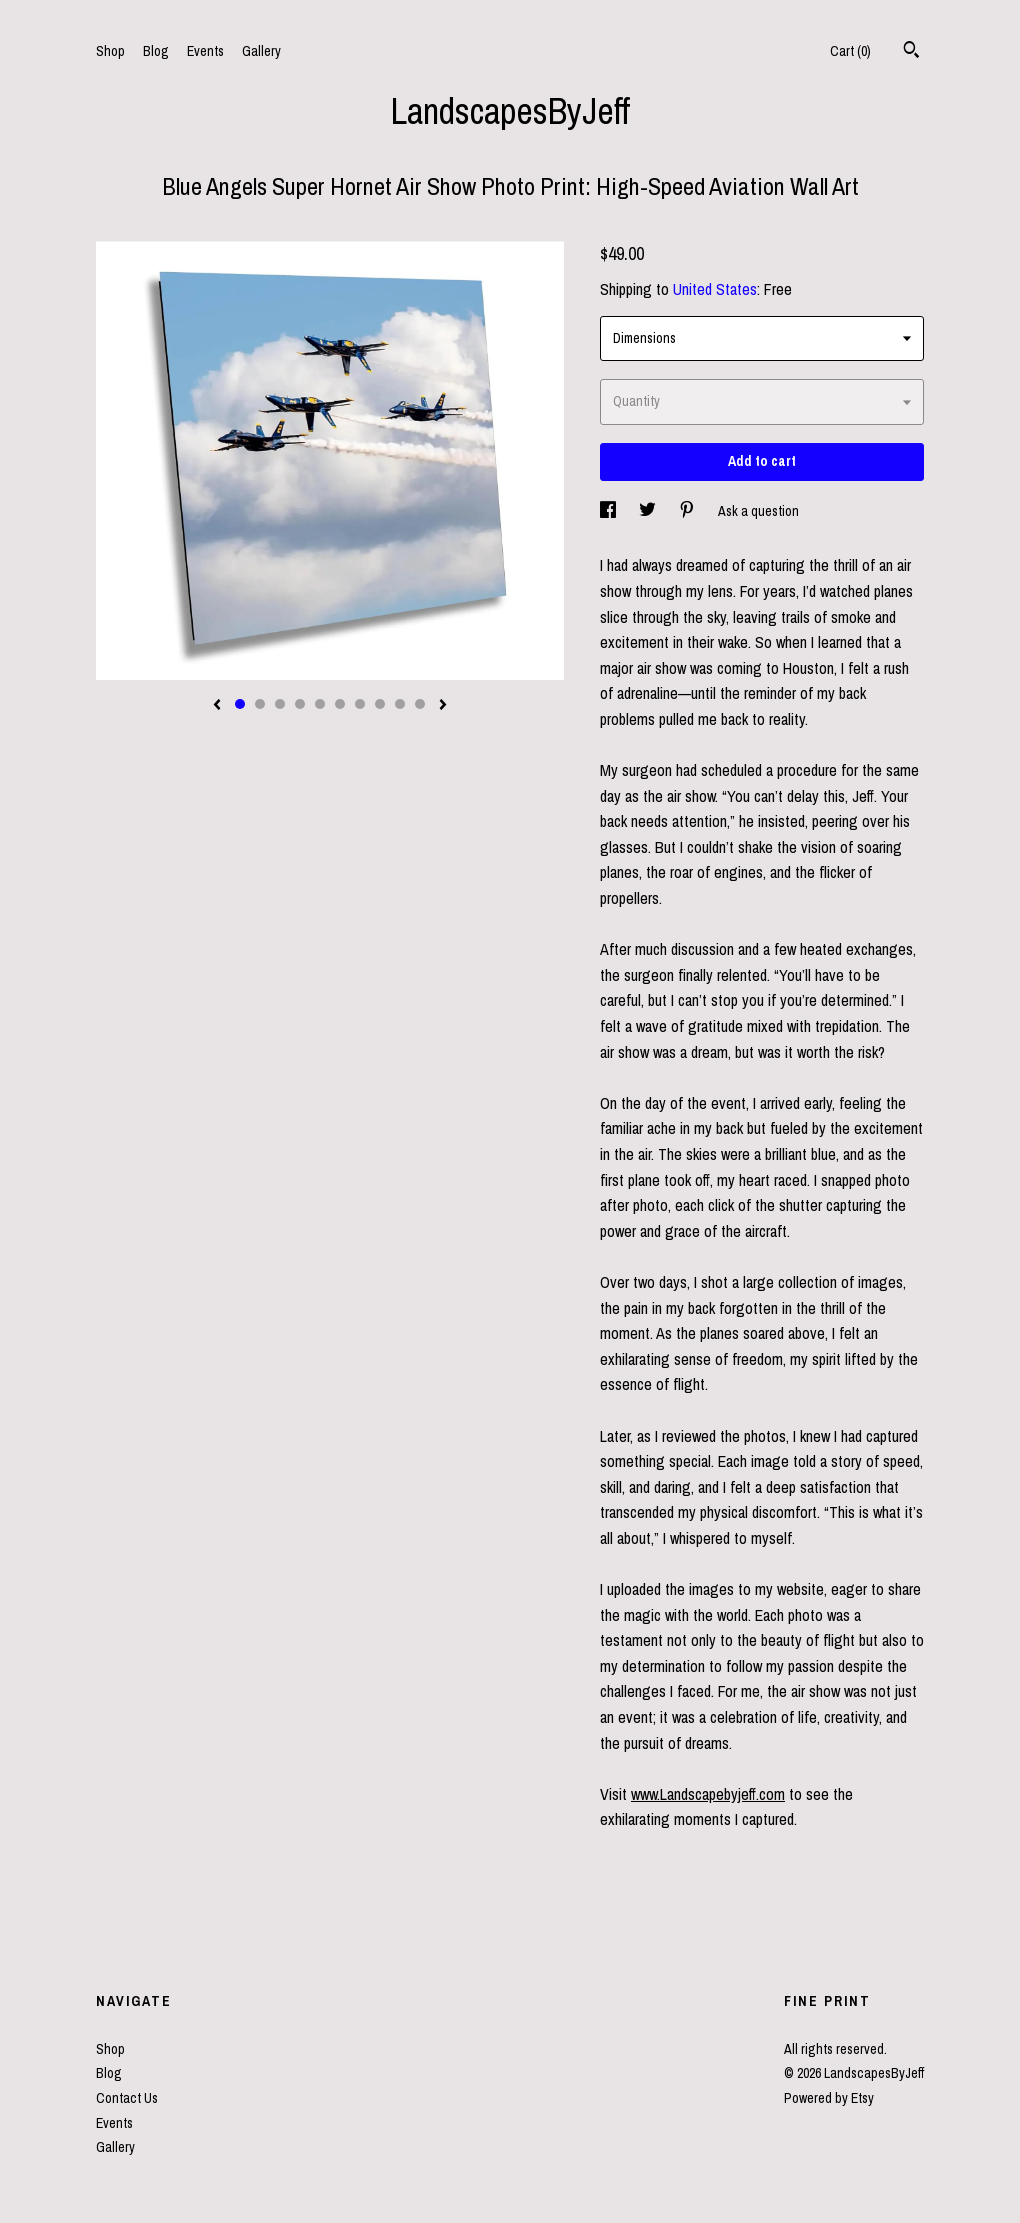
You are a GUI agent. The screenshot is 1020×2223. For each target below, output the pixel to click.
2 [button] (260, 704)
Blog (156, 51)
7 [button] (360, 704)
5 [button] (320, 704)
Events (205, 51)
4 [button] (300, 704)
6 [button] (340, 704)
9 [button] (400, 704)
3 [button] (280, 704)
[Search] (911, 52)
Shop (110, 51)
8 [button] (380, 704)
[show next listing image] (443, 706)
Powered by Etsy (829, 2098)
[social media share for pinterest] (688, 511)
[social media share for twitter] (649, 511)
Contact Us (127, 2098)
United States (715, 289)
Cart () (850, 51)
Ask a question (758, 511)
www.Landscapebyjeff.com (708, 1794)
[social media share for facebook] (609, 511)
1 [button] (240, 704)
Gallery (261, 51)
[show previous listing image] (217, 706)
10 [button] (420, 704)
